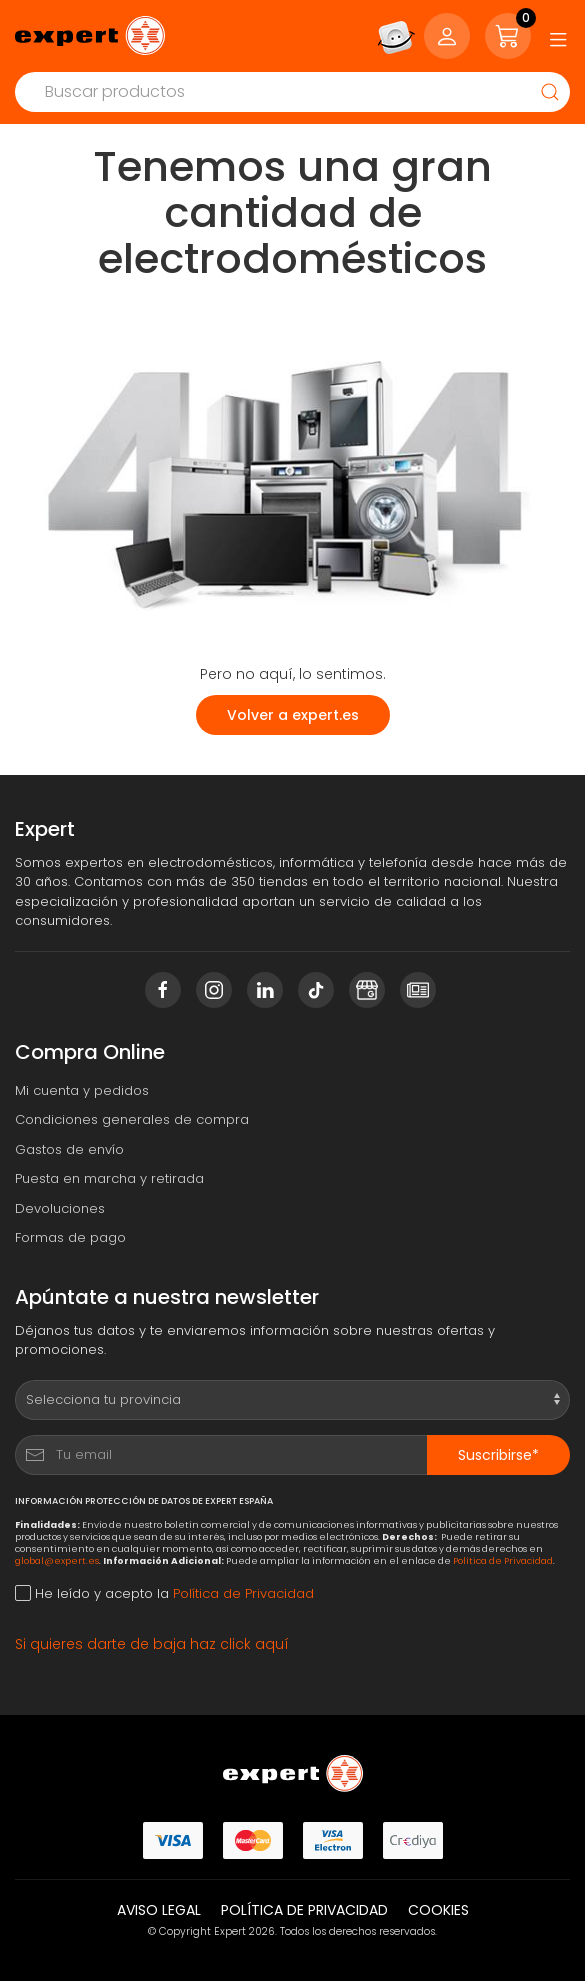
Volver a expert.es (293, 715)
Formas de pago (70, 1237)
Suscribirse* (498, 1455)
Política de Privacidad (503, 1560)
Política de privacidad (304, 1910)
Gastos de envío (69, 1149)
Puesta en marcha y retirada (109, 1178)
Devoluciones (60, 1208)
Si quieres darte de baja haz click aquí (152, 1644)
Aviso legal (159, 1910)
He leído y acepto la (164, 1593)
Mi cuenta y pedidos (82, 1090)
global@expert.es (57, 1560)
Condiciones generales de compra (132, 1119)
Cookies (438, 1910)
